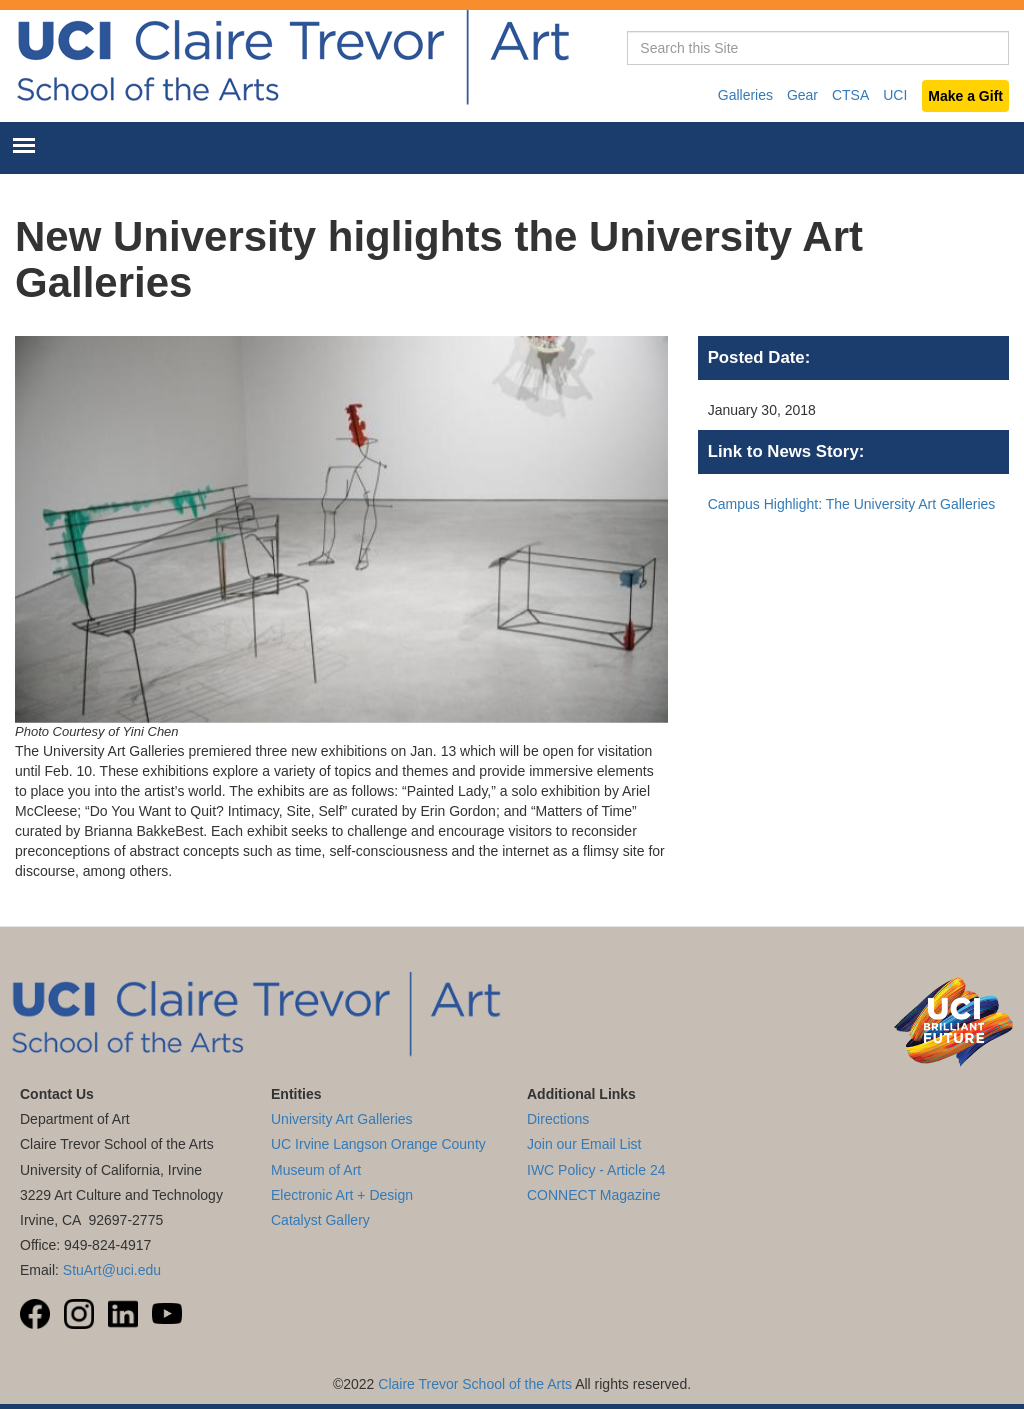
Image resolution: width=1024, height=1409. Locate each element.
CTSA (850, 95)
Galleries (745, 95)
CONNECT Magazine (594, 1195)
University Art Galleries (342, 1119)
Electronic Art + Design (342, 1195)
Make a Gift (965, 96)
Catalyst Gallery (320, 1220)
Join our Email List (584, 1144)
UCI (895, 95)
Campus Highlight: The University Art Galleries (852, 504)
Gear (802, 95)
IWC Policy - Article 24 (596, 1170)
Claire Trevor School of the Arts (475, 1384)
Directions (558, 1119)
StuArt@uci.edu (112, 1270)
